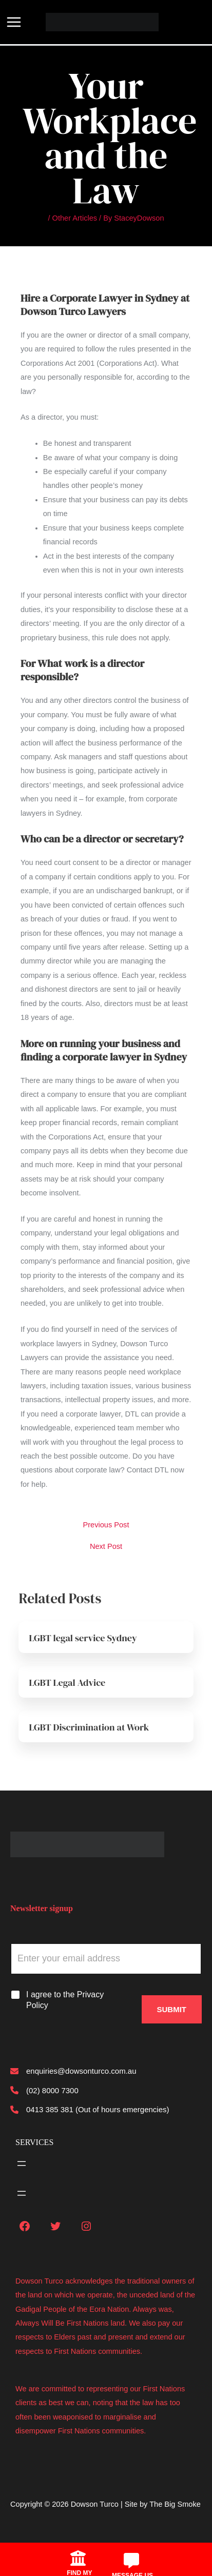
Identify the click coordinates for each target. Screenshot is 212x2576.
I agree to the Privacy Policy (65, 2000)
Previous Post (106, 1525)
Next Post (106, 1546)
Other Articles (75, 218)
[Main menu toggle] (14, 22)
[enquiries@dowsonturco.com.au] (73, 2071)
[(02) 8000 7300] (44, 2090)
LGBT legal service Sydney (83, 1637)
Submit (172, 2009)
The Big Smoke (175, 2504)
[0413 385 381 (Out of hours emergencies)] (89, 2109)
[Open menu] (21, 2163)
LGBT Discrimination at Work (89, 1727)
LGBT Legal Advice (67, 1682)
